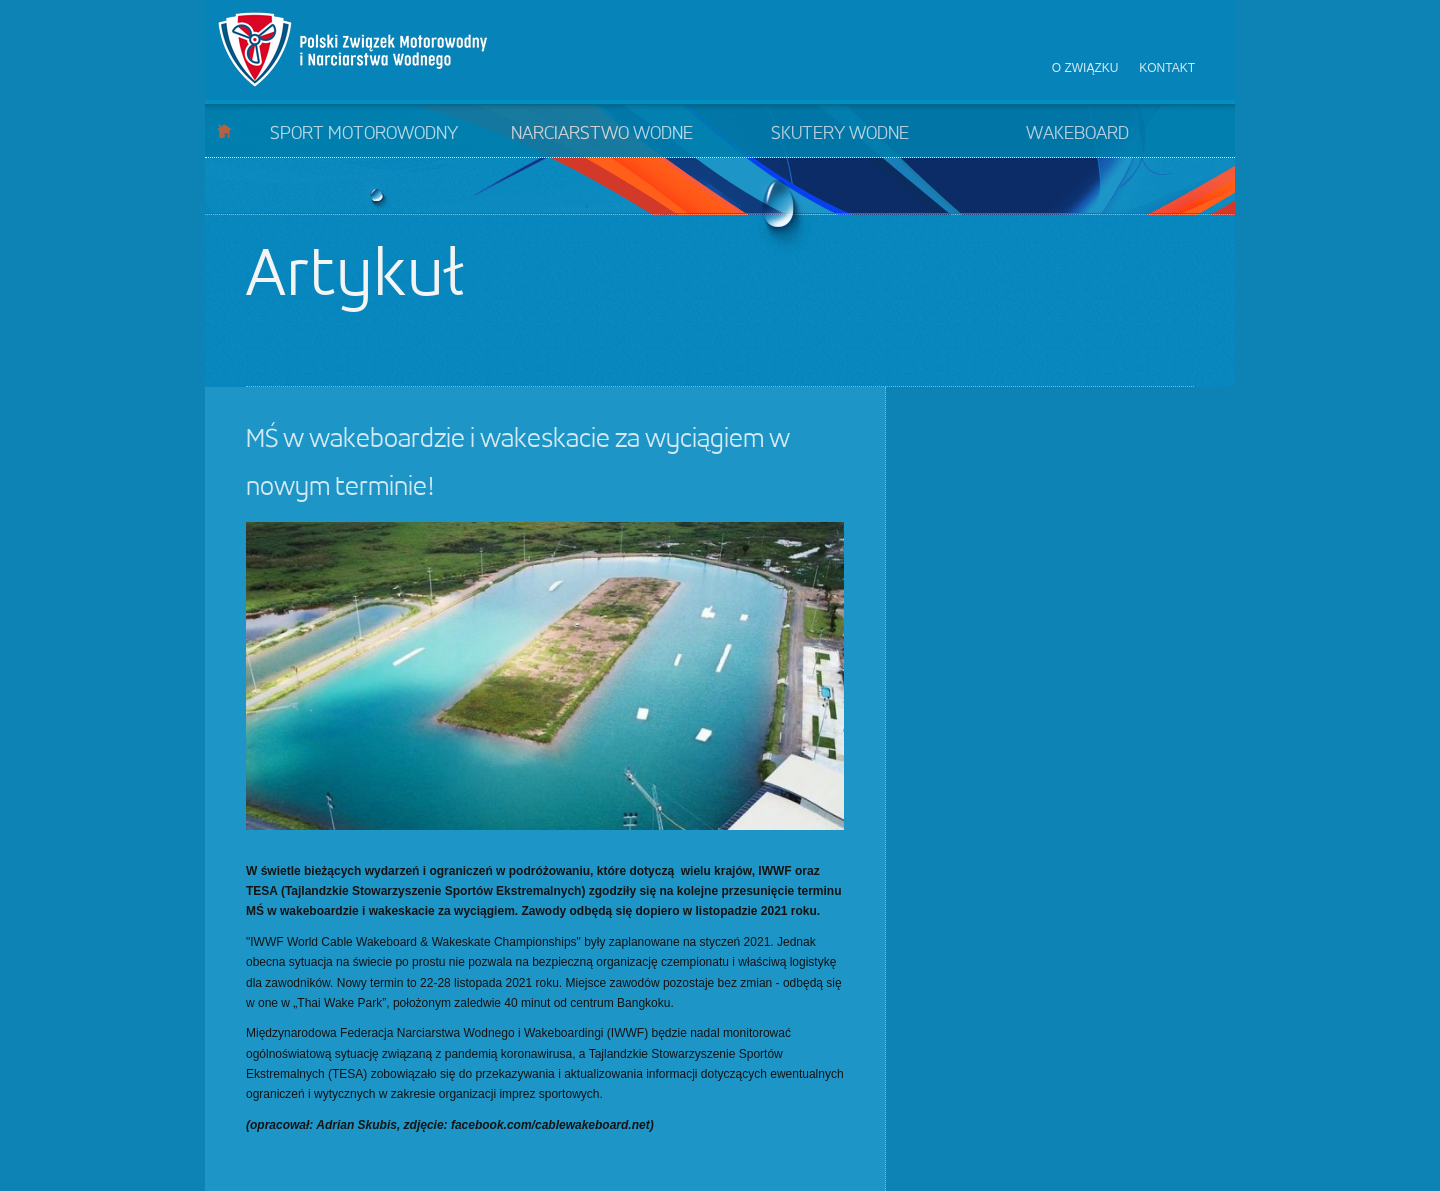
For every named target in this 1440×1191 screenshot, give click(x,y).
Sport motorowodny (364, 134)
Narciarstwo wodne (602, 134)
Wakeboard (1077, 134)
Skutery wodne (840, 134)
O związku (1085, 68)
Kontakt (1167, 68)
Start (224, 130)
